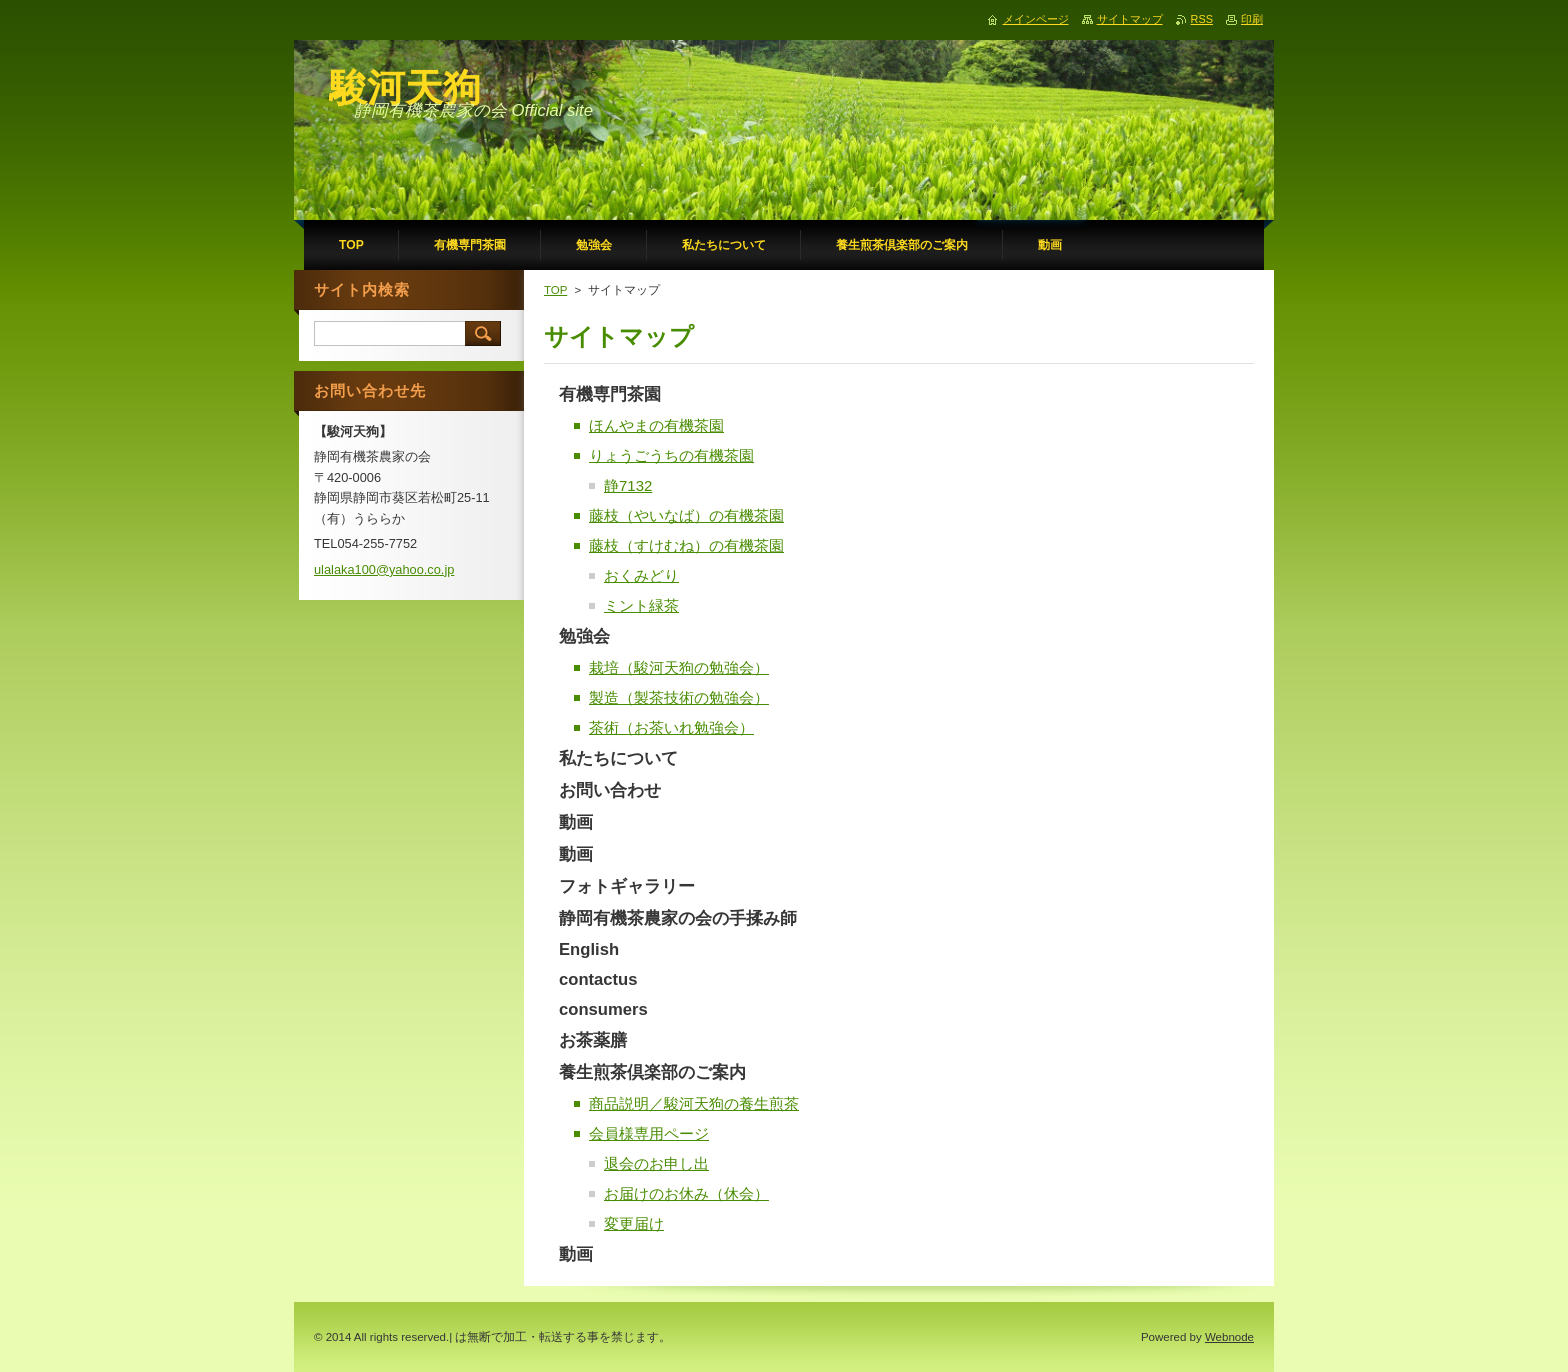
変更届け (634, 1223)
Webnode (1229, 1337)
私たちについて (618, 758)
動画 (576, 822)
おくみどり (641, 575)
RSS (1202, 19)
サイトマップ (1130, 19)
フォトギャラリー (627, 886)
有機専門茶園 (610, 394)
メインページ (1036, 19)
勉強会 (584, 636)
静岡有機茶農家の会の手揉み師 (678, 918)
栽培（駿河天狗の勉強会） (679, 667)
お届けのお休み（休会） (686, 1193)
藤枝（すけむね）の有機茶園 (686, 545)
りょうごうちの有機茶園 (671, 455)
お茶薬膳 (593, 1040)
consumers (603, 1009)
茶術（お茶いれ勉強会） (671, 727)
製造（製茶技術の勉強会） (679, 697)
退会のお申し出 (656, 1163)
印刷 (1252, 19)
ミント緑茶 (641, 605)
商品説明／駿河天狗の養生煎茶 (694, 1103)
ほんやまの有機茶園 (656, 425)
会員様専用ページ (649, 1133)
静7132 (628, 485)
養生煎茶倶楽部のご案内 (652, 1072)
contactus (598, 979)
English (589, 949)
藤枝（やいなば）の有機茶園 (686, 515)
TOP (555, 290)
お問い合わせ (610, 790)
